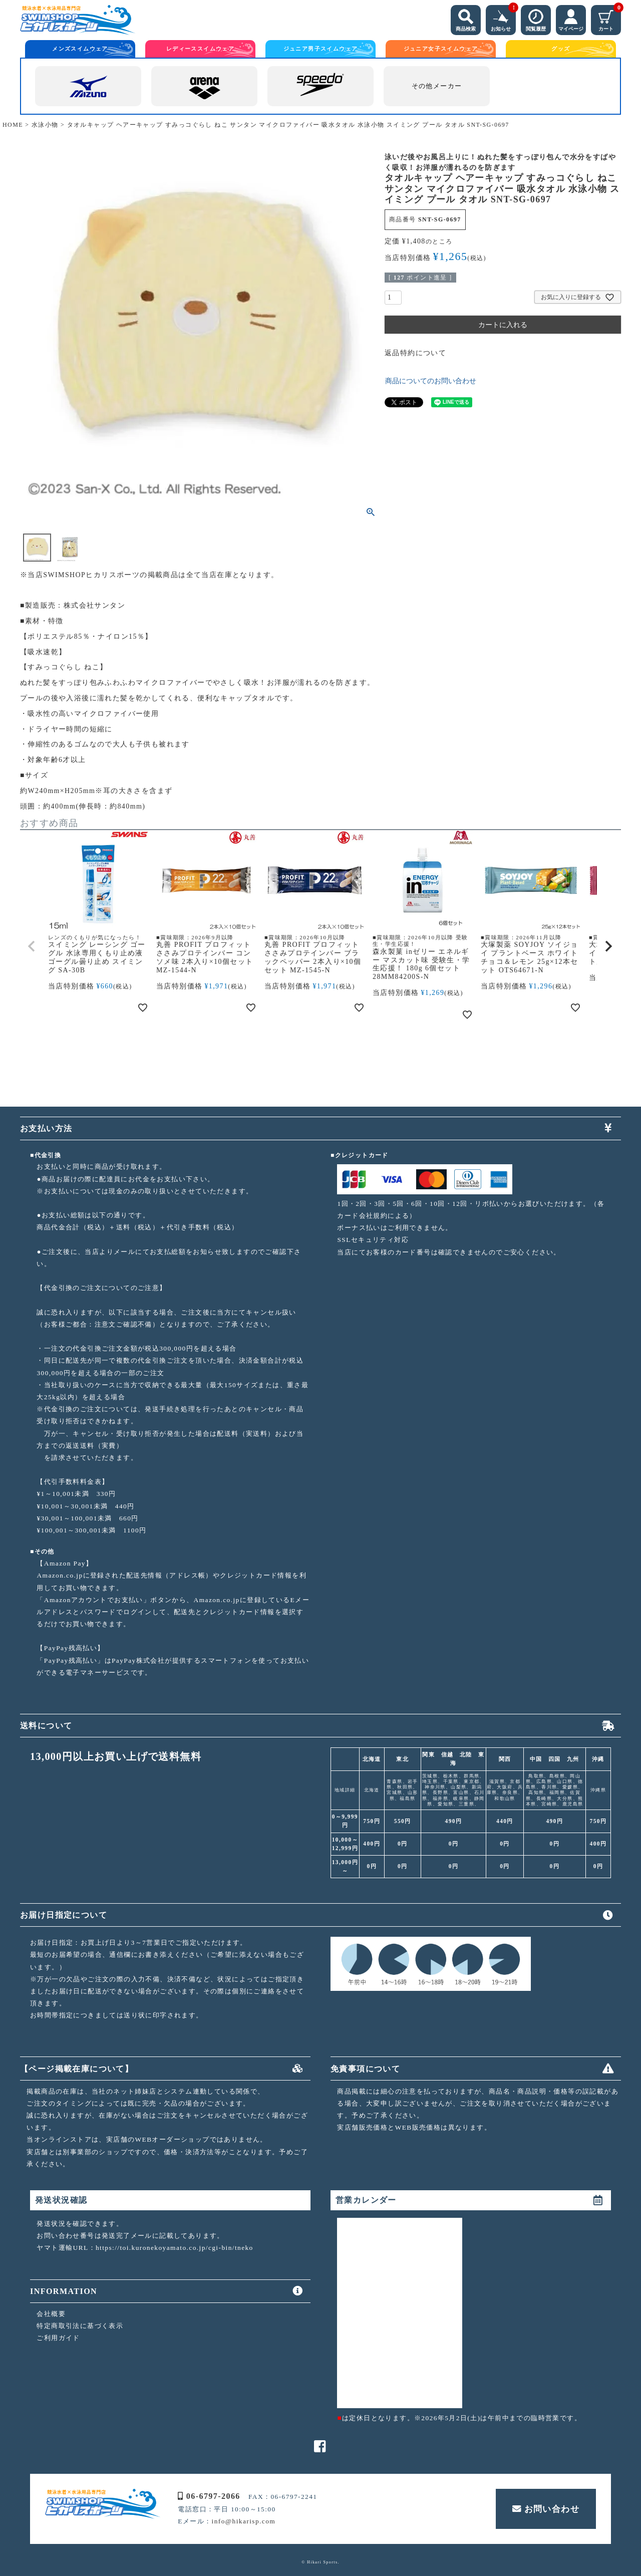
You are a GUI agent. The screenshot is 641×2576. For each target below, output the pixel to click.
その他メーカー (437, 86)
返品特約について (415, 353)
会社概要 (51, 2313)
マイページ (570, 18)
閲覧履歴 (536, 18)
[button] (32, 946)
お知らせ (503, 18)
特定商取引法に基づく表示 (80, 2326)
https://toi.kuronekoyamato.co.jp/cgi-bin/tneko (174, 2247)
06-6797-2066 (209, 2496)
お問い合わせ (545, 2509)
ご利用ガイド (58, 2338)
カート (609, 18)
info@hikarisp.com (244, 2521)
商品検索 (466, 18)
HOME (13, 124)
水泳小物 (45, 124)
